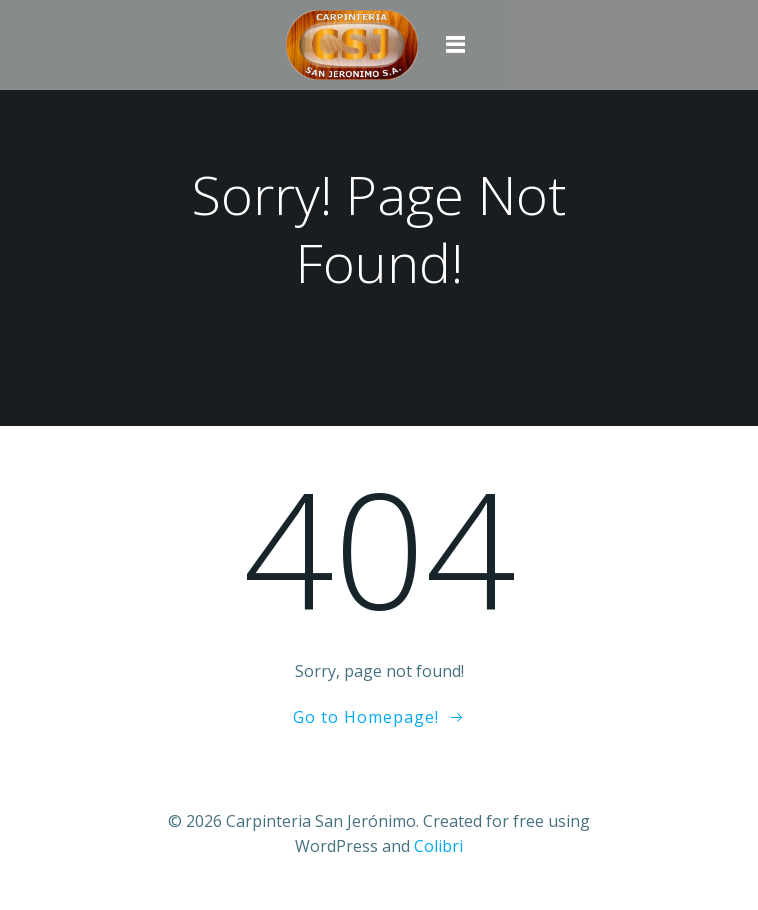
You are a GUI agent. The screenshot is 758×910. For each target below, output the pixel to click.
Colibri (438, 846)
